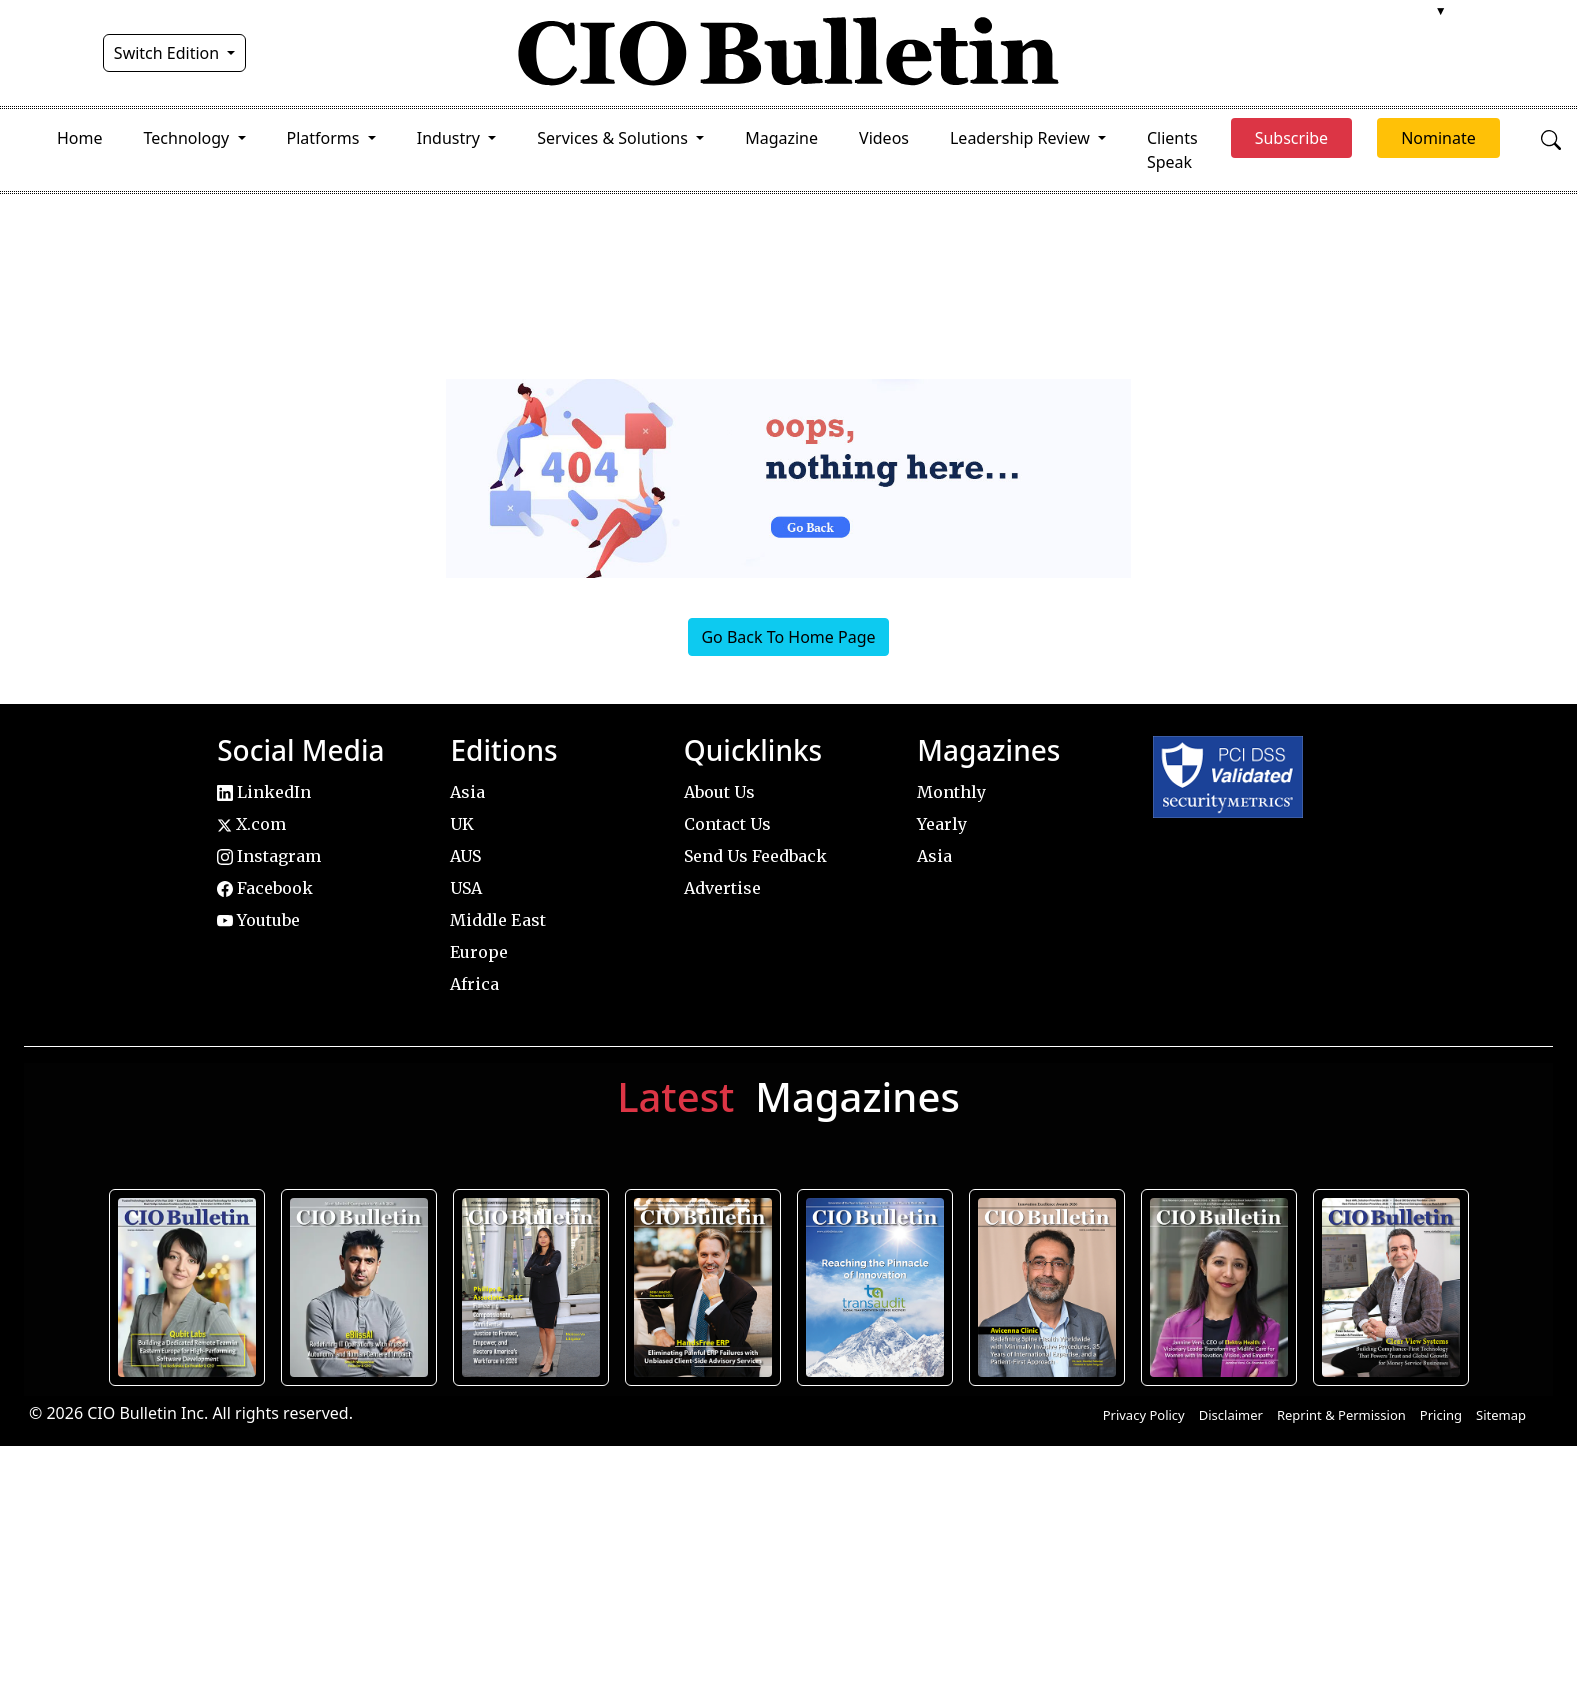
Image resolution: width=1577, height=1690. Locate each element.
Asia (467, 792)
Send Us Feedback (755, 856)
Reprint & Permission (1341, 1415)
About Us (719, 792)
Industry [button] (450, 138)
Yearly (942, 824)
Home (80, 138)
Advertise (722, 888)
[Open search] (1551, 138)
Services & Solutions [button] (614, 138)
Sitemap (1501, 1415)
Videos (884, 138)
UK (462, 824)
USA (466, 888)
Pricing (1441, 1415)
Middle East (498, 920)
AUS (465, 856)
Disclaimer (1231, 1415)
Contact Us (727, 824)
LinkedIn (264, 792)
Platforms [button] (325, 138)
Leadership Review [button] (1022, 138)
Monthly (951, 792)
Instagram (269, 856)
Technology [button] (189, 138)
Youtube (258, 920)
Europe (479, 952)
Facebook (265, 888)
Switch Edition (169, 53)
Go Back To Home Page (788, 637)
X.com (251, 824)
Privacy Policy (1144, 1415)
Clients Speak (1172, 150)
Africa (474, 984)
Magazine (781, 138)
